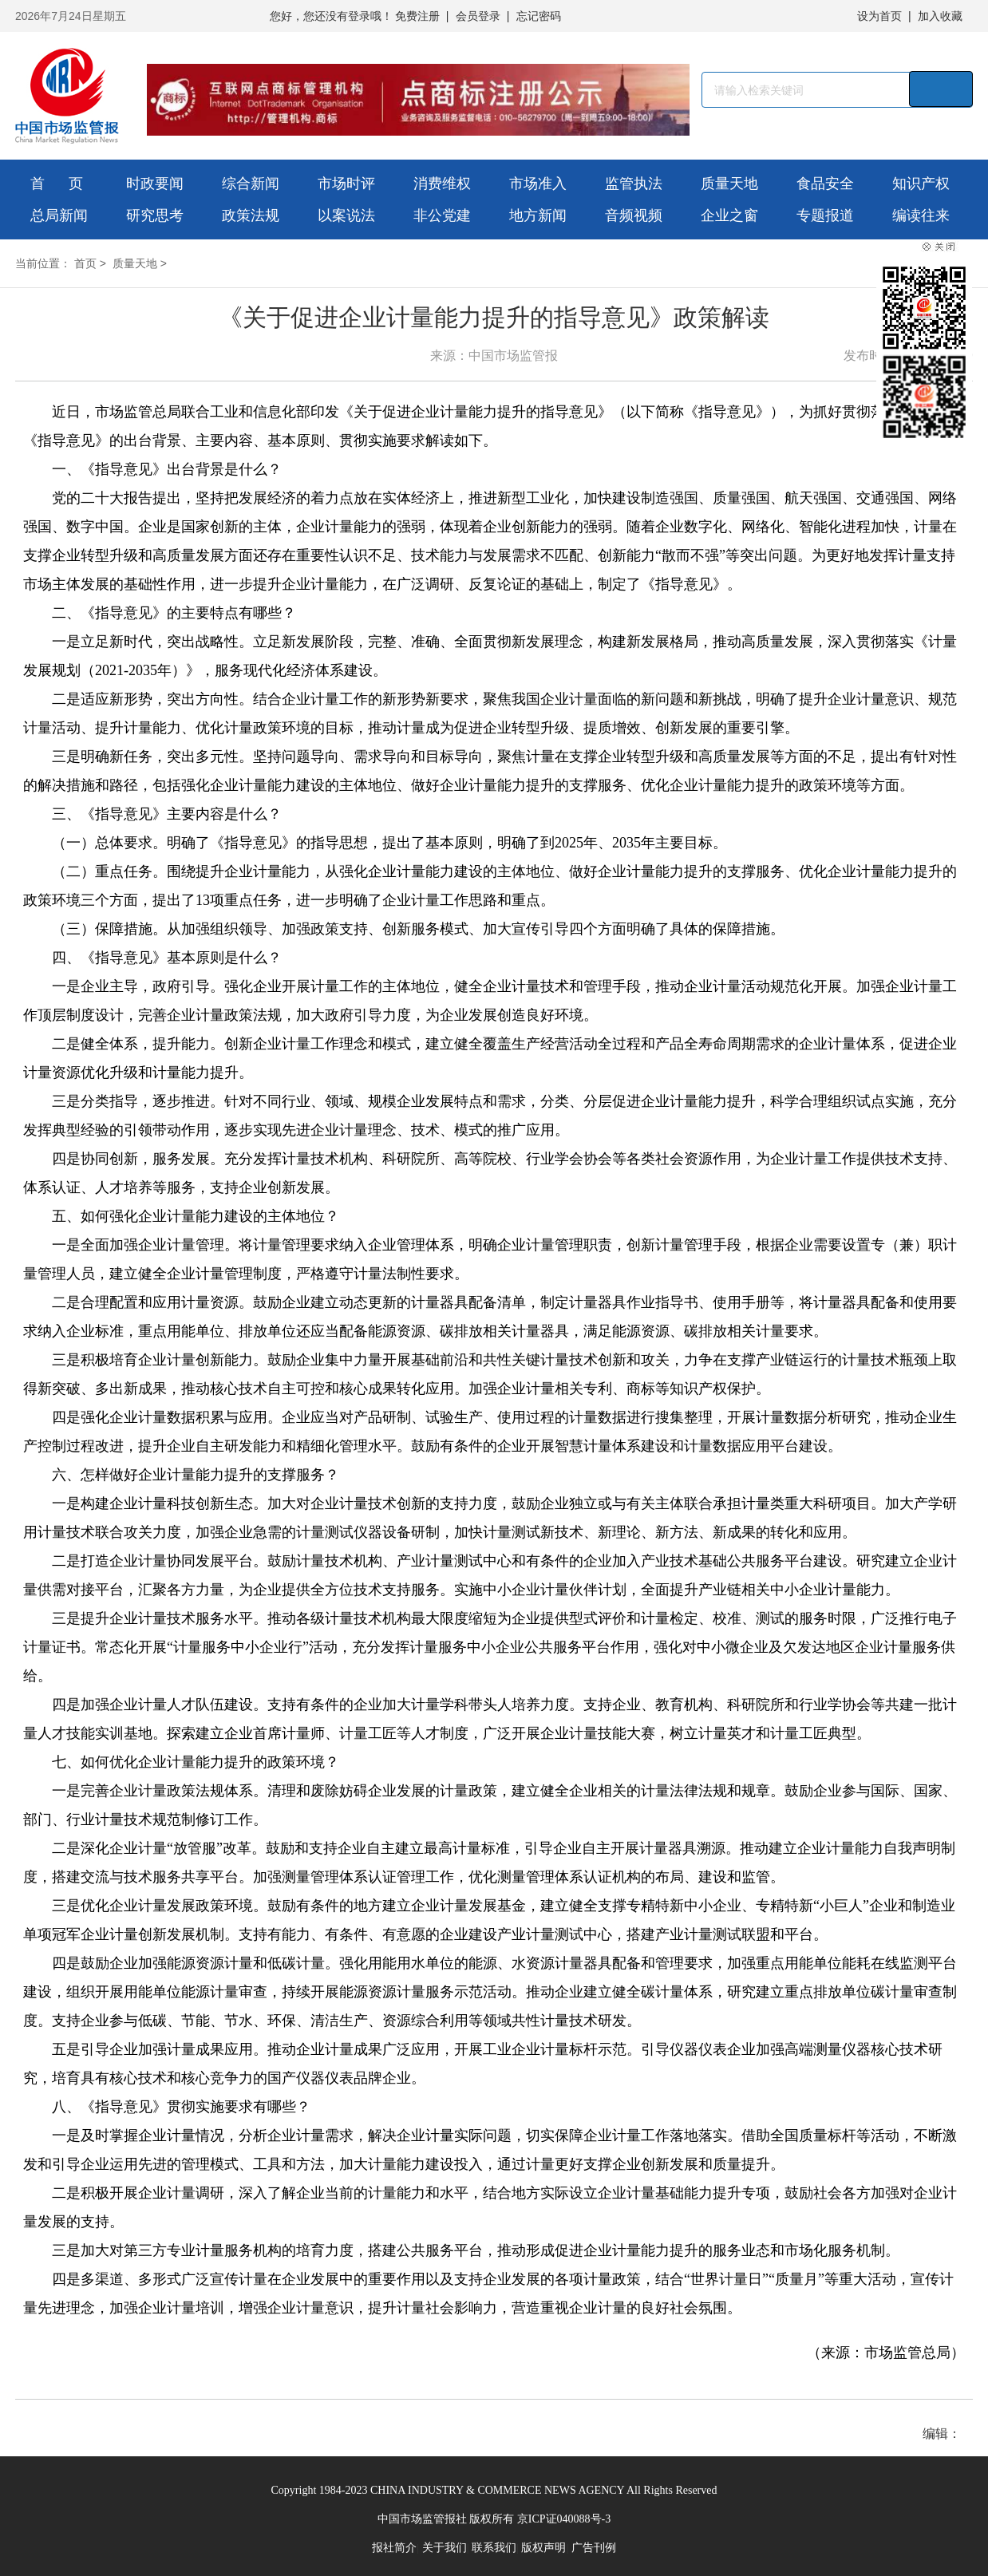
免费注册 (417, 16)
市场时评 (346, 184)
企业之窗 (729, 215)
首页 (85, 263)
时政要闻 (155, 184)
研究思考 (155, 215)
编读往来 (921, 215)
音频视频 (633, 215)
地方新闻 (538, 215)
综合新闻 (250, 184)
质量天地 (729, 184)
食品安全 (825, 184)
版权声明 (543, 2548)
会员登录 (478, 16)
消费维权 (442, 184)
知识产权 (921, 184)
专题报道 (825, 215)
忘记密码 (538, 16)
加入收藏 (940, 16)
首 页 (56, 184)
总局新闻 (59, 215)
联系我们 (494, 2548)
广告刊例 (593, 2548)
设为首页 (879, 16)
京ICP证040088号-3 (564, 2519)
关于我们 (444, 2548)
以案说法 (346, 215)
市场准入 (538, 184)
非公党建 (442, 215)
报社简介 (394, 2548)
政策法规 (250, 215)
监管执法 (633, 184)
